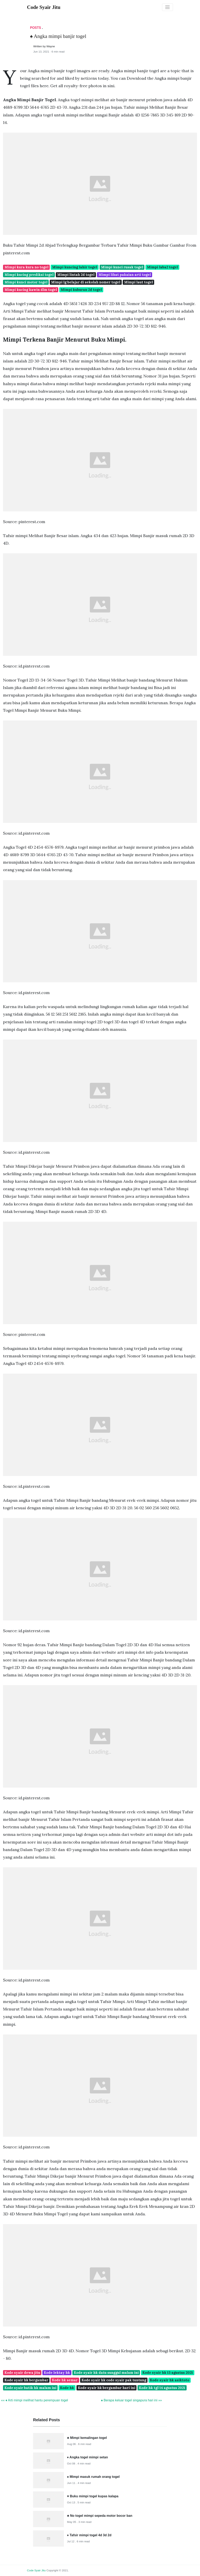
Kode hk (67, 2388)
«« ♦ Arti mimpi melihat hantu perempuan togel (34, 2400)
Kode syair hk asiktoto (169, 2380)
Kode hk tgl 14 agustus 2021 (162, 2388)
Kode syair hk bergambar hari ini (106, 2388)
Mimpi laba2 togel (162, 267)
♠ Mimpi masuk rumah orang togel (93, 2476)
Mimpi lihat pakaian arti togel (124, 274)
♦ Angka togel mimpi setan (87, 2457)
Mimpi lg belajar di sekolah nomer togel (85, 282)
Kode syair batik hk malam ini (30, 2388)
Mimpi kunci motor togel (25, 282)
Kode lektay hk (57, 2372)
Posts (35, 27)
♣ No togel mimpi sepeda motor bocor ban (99, 2515)
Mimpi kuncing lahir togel (74, 267)
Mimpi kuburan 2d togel (81, 289)
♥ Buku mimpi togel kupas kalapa (92, 2496)
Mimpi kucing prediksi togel (29, 274)
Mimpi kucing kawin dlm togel (30, 289)
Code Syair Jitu (36, 2570)
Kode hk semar (65, 2380)
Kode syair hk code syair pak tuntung (114, 2380)
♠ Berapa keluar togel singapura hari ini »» (131, 2400)
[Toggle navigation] (167, 7)
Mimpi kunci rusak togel (122, 267)
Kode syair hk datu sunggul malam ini (106, 2372)
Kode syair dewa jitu (22, 2372)
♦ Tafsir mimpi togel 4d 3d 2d (89, 2535)
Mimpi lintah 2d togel (76, 274)
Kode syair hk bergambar (26, 2380)
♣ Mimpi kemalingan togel (87, 2437)
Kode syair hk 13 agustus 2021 (167, 2372)
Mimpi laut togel (138, 282)
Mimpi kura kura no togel (26, 267)
